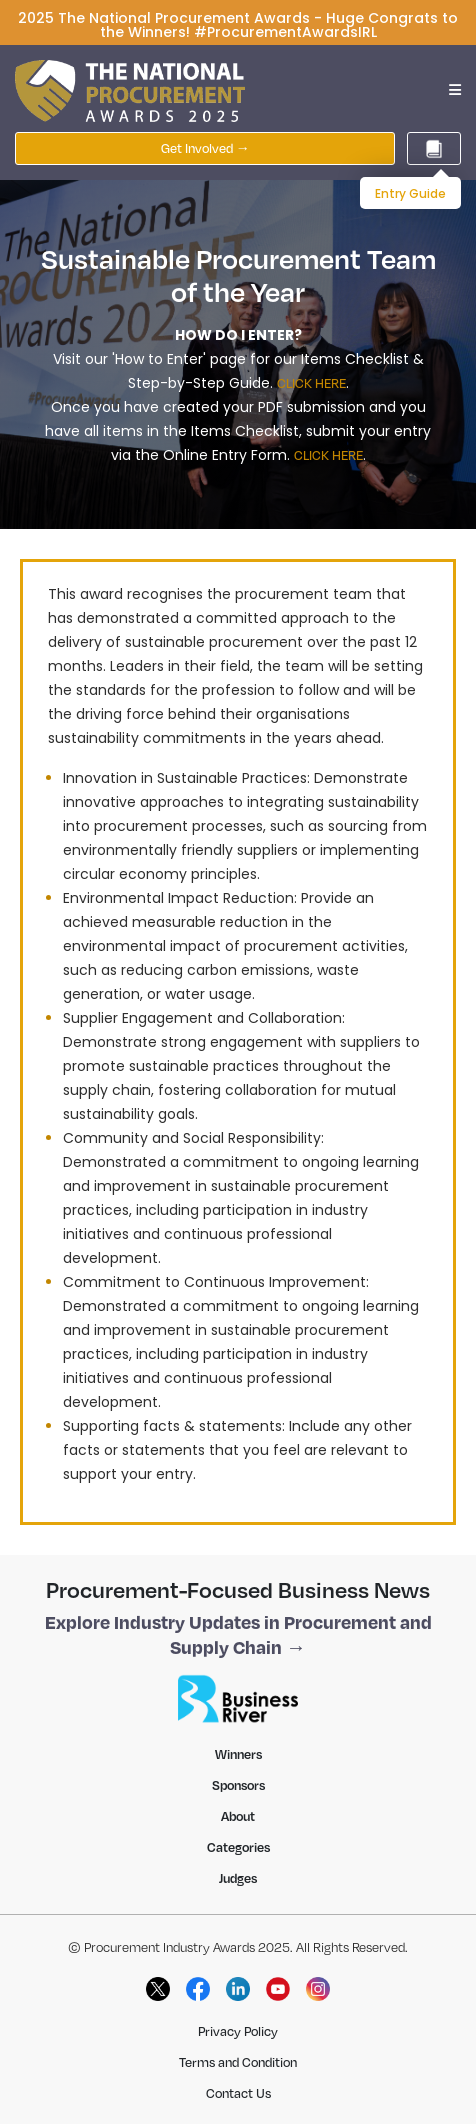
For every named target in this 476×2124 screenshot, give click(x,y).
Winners (238, 1754)
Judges (238, 1878)
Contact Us (238, 2093)
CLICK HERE (311, 383)
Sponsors (238, 1785)
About (238, 1816)
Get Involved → (205, 148)
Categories (238, 1847)
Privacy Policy (238, 2031)
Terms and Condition (238, 2062)
